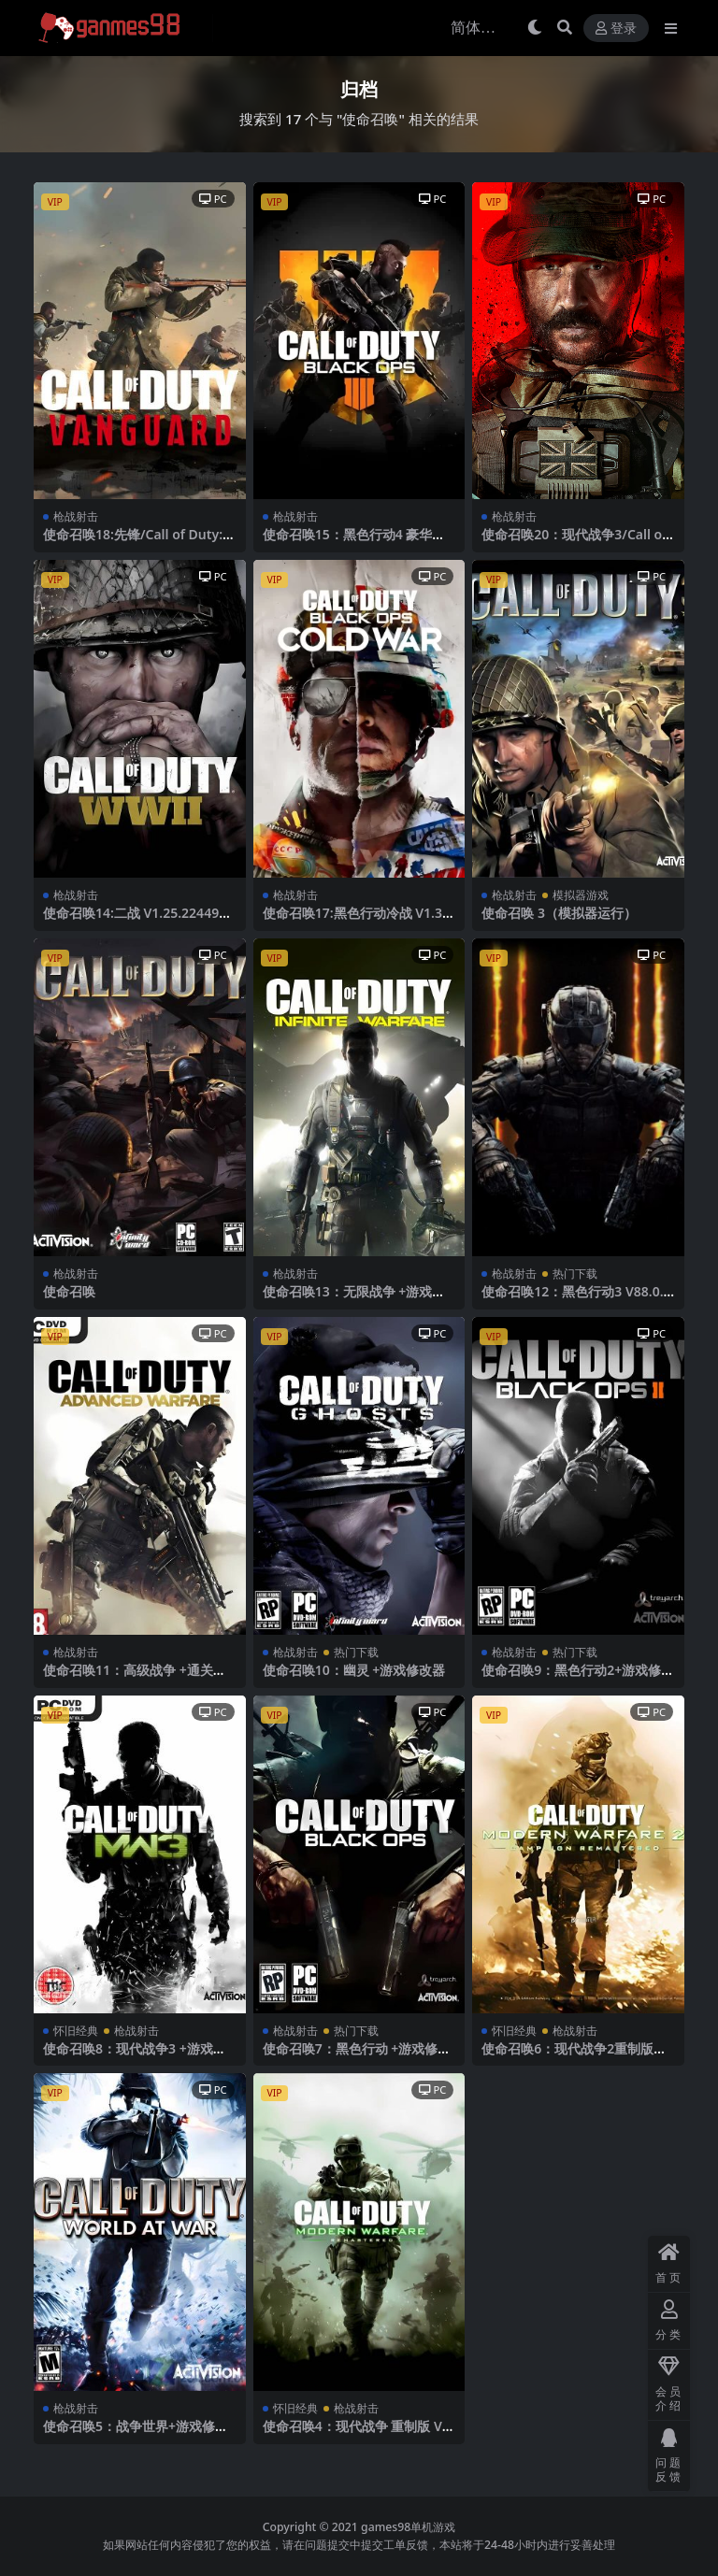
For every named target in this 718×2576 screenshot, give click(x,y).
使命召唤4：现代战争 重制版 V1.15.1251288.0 (358, 2434)
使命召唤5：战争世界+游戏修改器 (135, 2434)
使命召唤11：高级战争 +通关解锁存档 (134, 1678)
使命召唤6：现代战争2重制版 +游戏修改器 (567, 2056)
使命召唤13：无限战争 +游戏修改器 (354, 1299)
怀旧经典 (75, 2031)
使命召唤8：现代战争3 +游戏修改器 (134, 2056)
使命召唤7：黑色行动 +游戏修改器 (357, 2056)
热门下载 (575, 1273)
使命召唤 (69, 1291)
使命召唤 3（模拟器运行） (559, 913)
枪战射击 (75, 516)
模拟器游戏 (581, 895)
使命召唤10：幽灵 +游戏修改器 (354, 1670)
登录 (616, 28)
